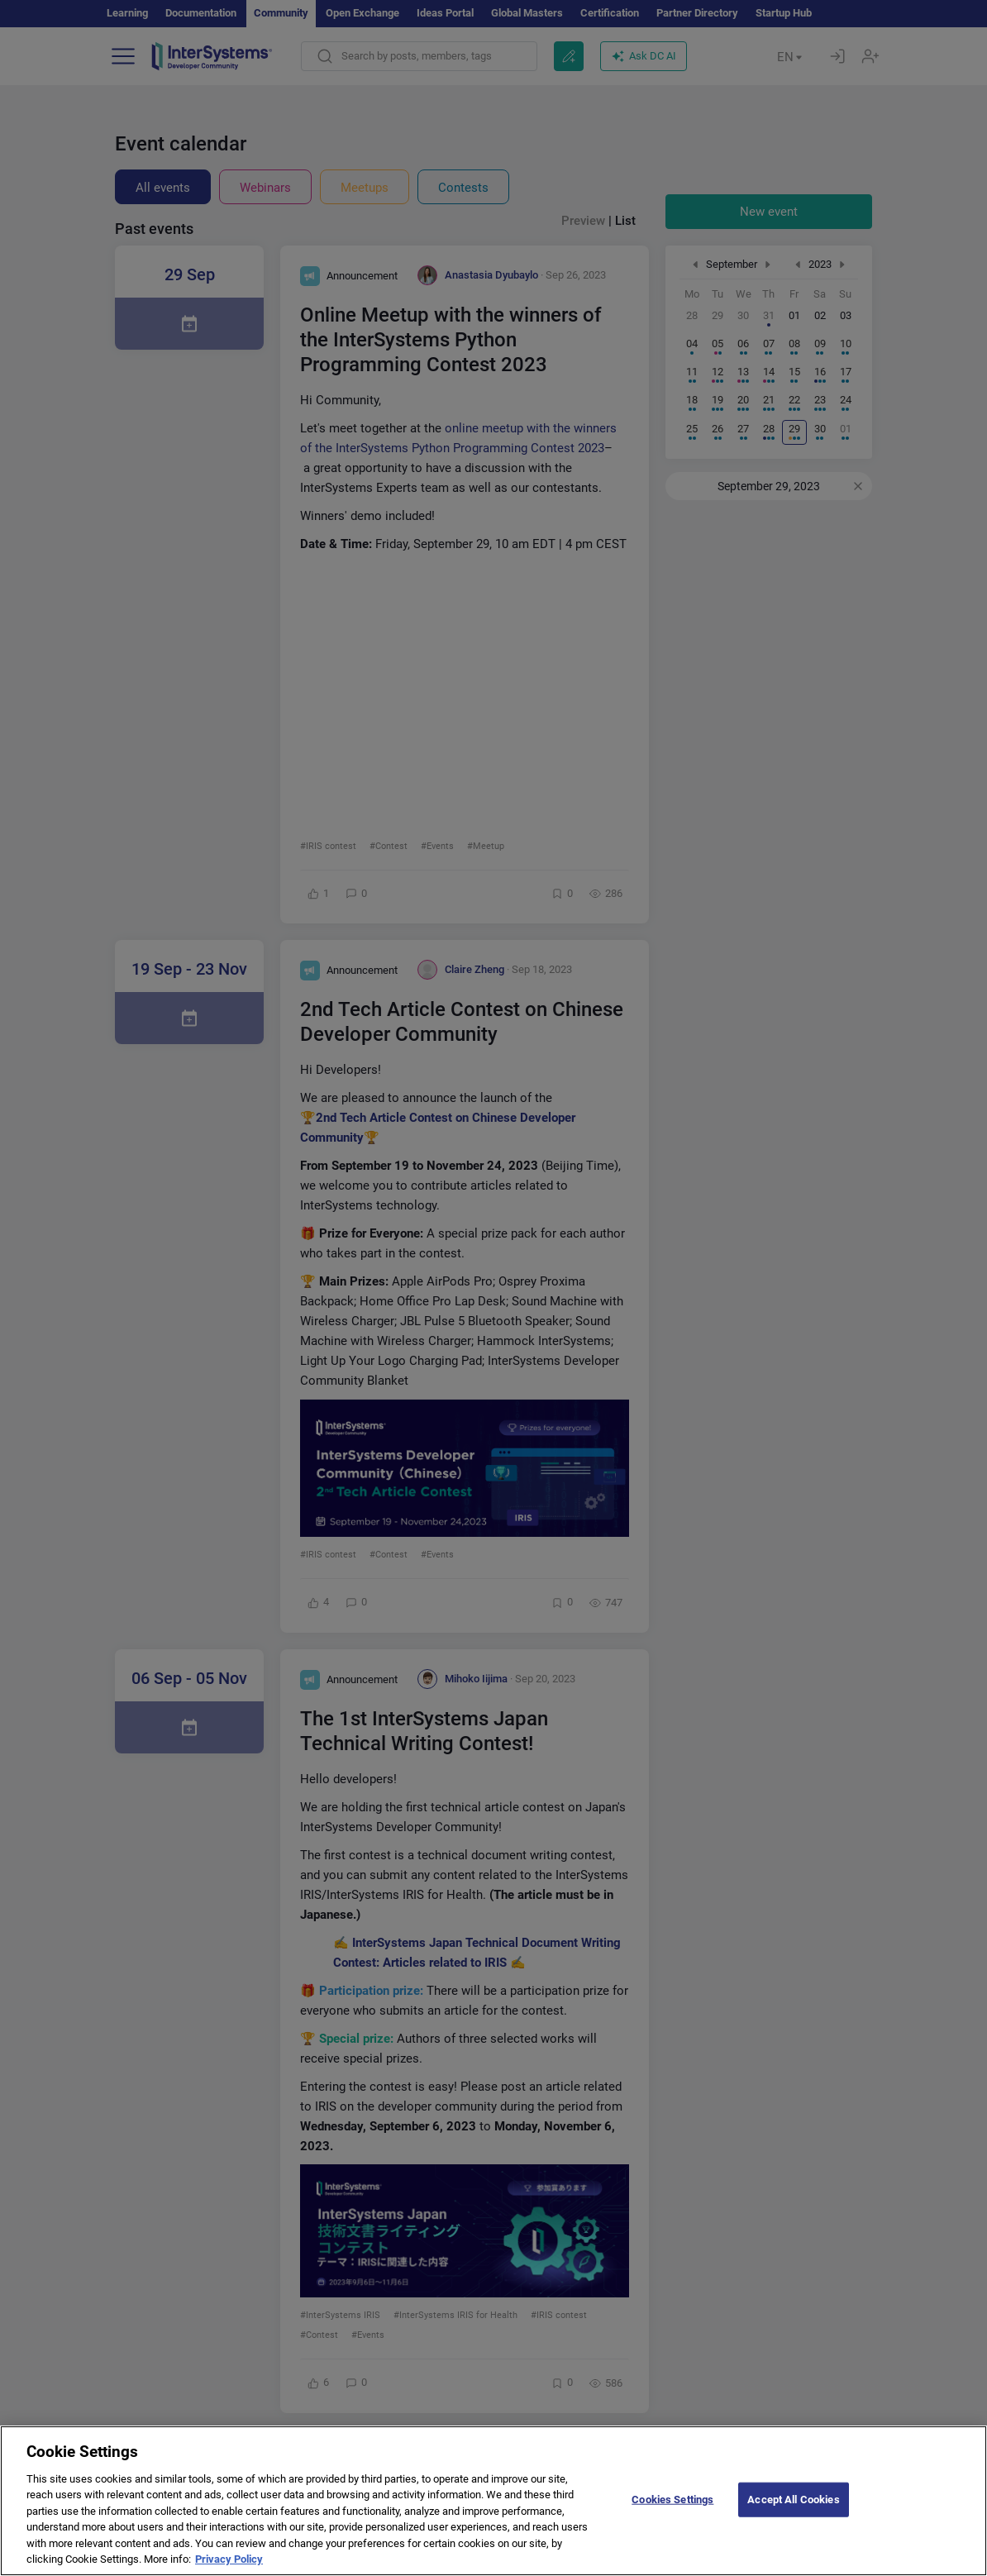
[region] (493, 2501)
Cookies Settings (672, 2499)
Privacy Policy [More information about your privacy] (229, 2559)
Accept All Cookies (793, 2499)
